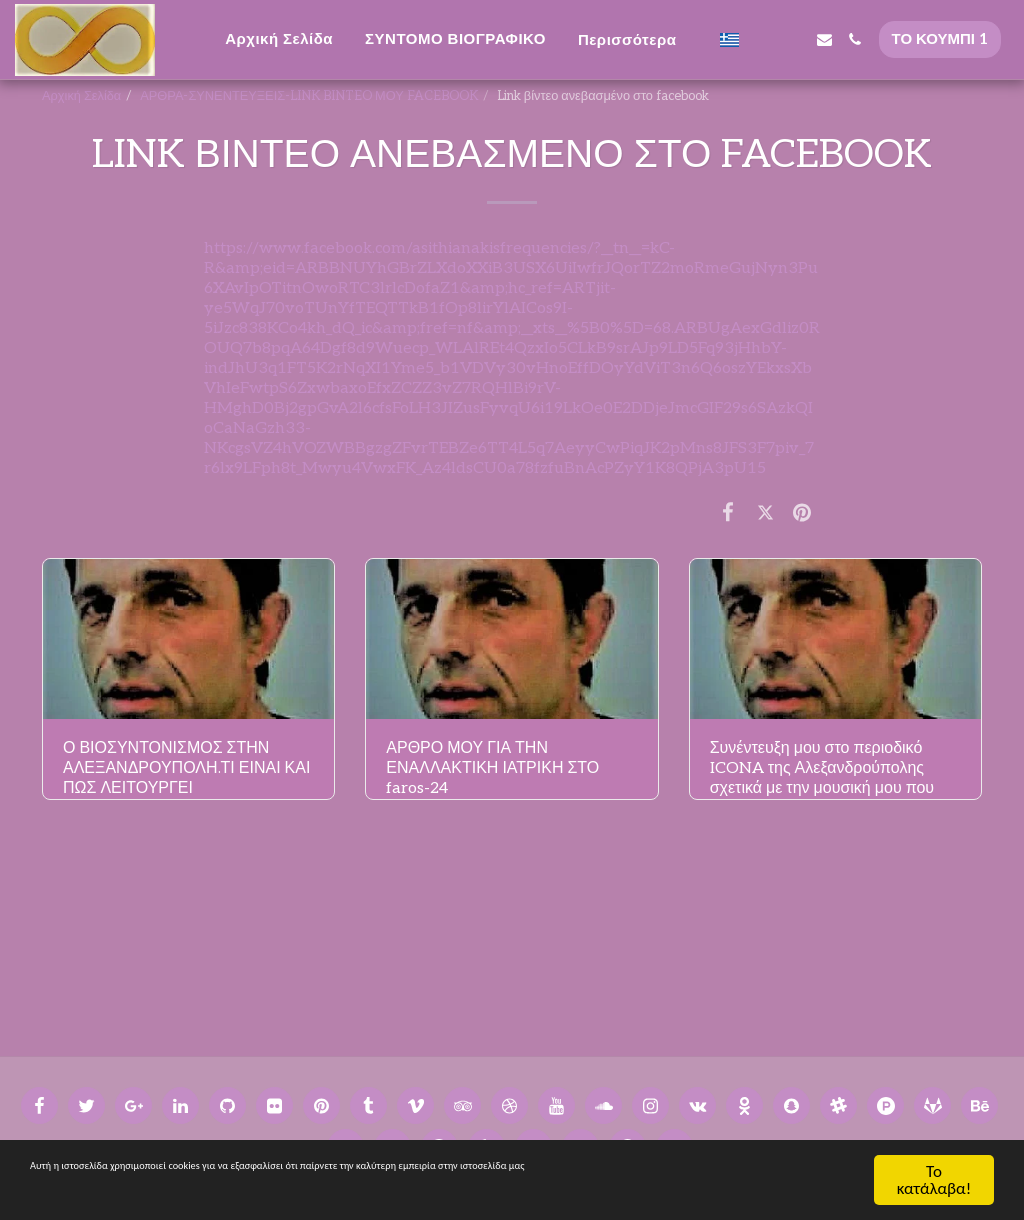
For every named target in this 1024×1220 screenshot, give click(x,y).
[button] (762, 39)
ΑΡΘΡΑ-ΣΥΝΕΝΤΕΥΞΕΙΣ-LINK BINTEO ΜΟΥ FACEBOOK (309, 96)
